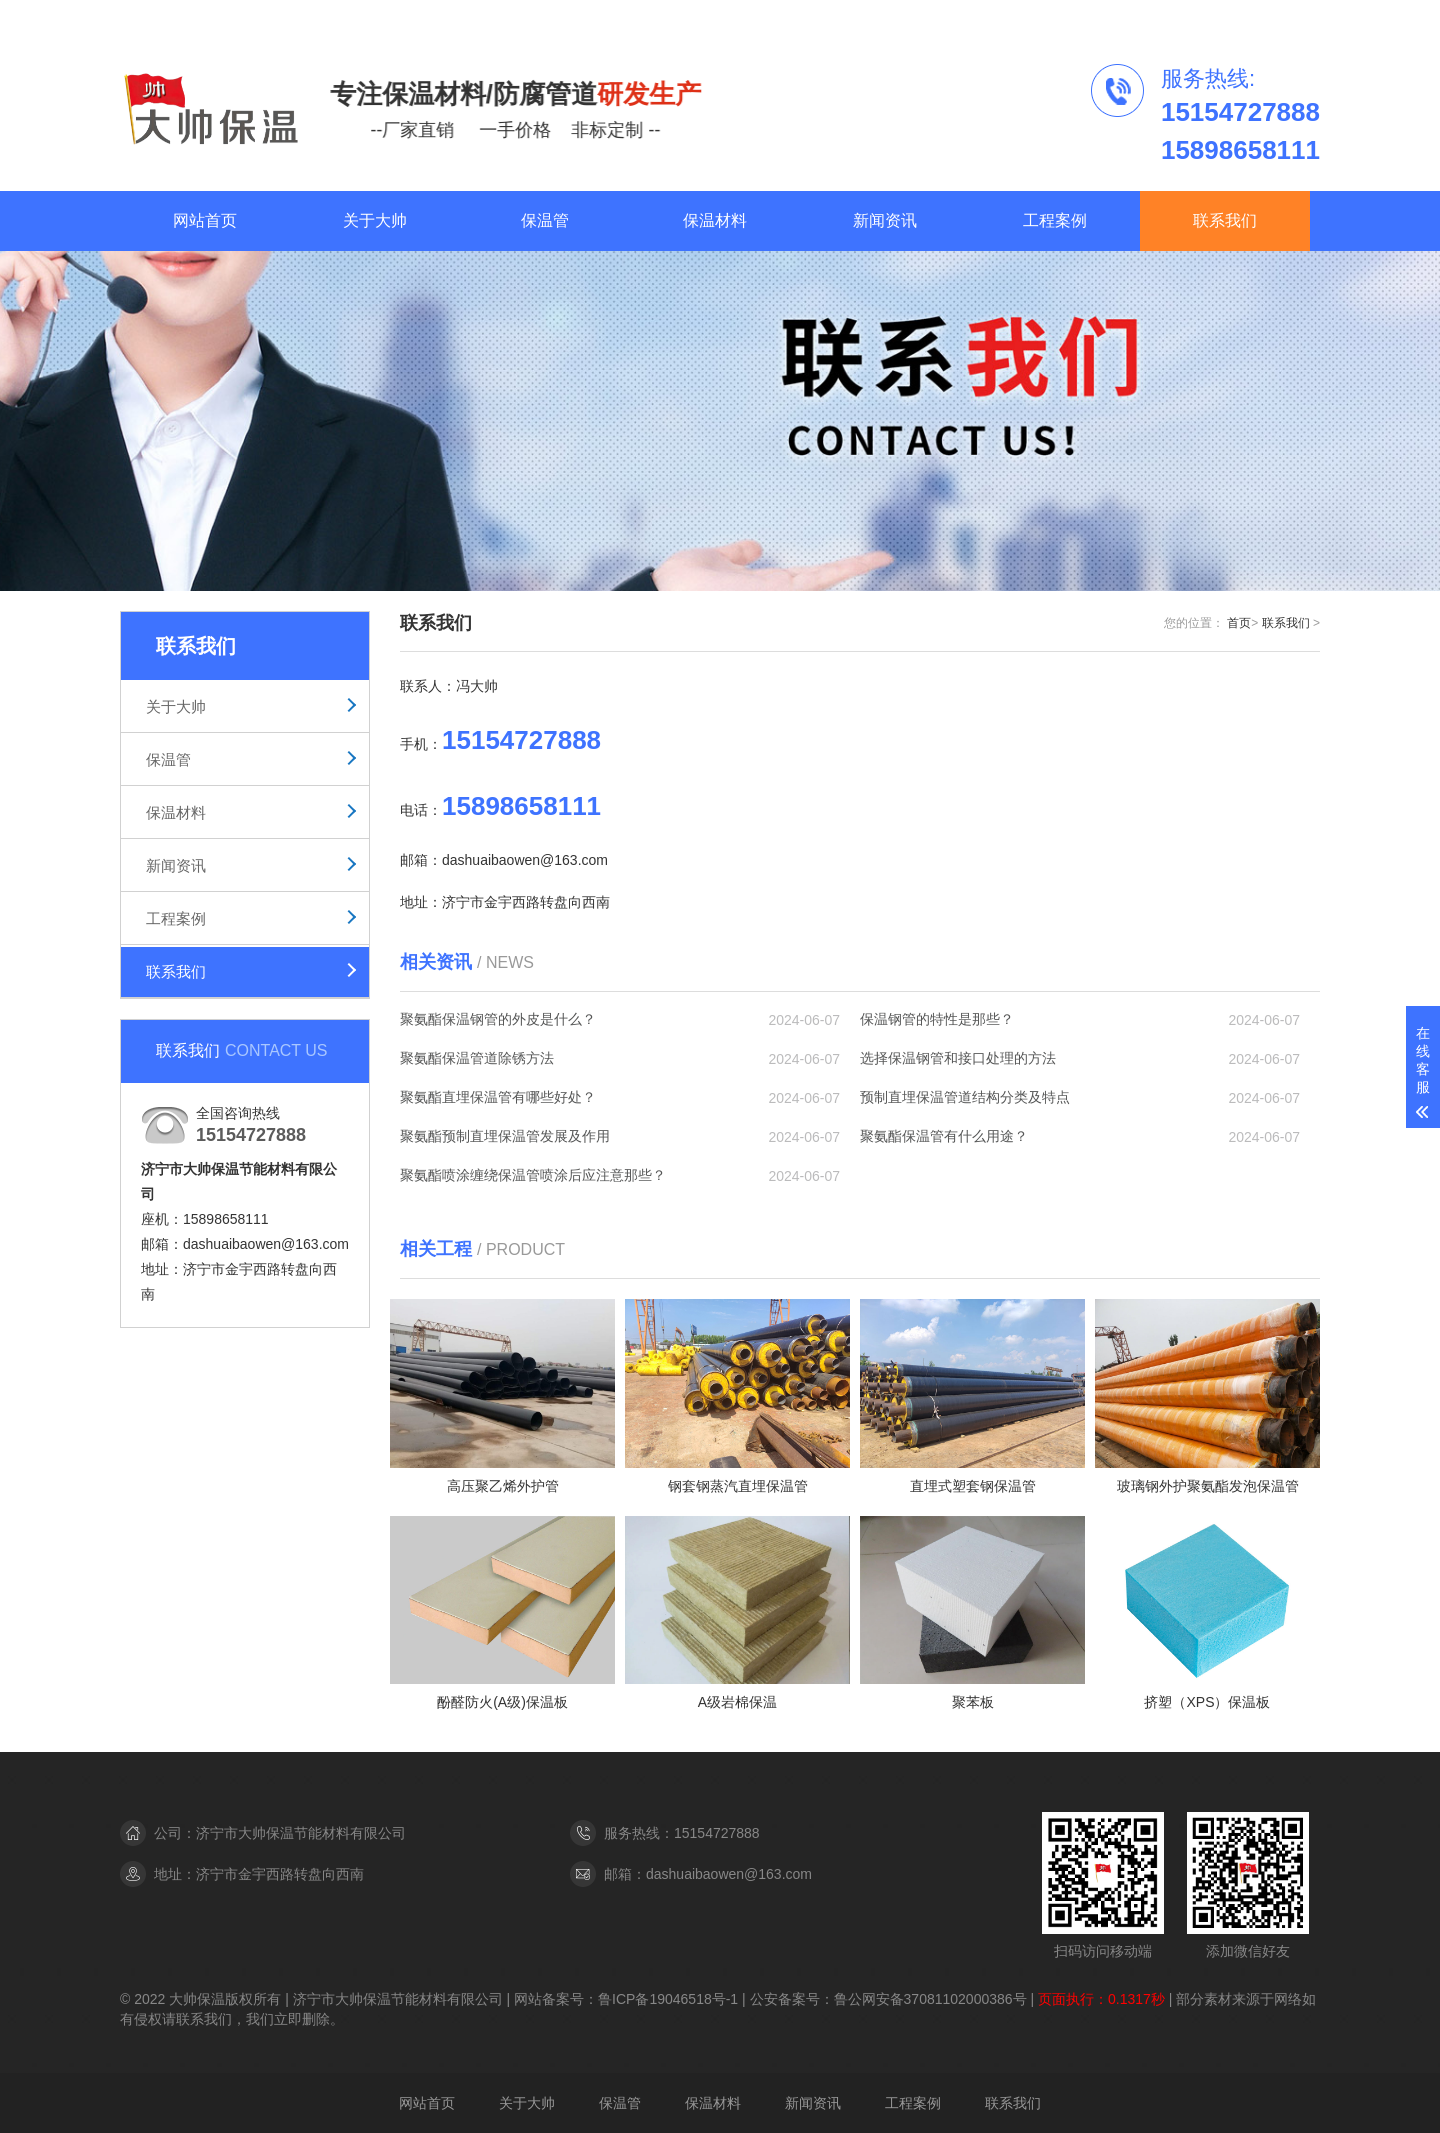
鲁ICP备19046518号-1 (670, 1999)
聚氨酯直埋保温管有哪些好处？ (498, 1097)
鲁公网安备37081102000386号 (930, 1999)
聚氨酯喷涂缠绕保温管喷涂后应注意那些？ (533, 1175)
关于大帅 (375, 220)
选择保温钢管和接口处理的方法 (958, 1058)
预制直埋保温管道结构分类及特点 (965, 1097)
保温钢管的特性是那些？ (937, 1019)
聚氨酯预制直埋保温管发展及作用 (505, 1136)
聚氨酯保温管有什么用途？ (944, 1136)
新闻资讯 (885, 220)
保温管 (545, 220)
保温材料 (715, 220)
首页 (1239, 623)
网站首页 (205, 220)
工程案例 (1185, 18)
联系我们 (1268, 18)
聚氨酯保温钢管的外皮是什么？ (498, 1019)
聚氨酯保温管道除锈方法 (477, 1058)
